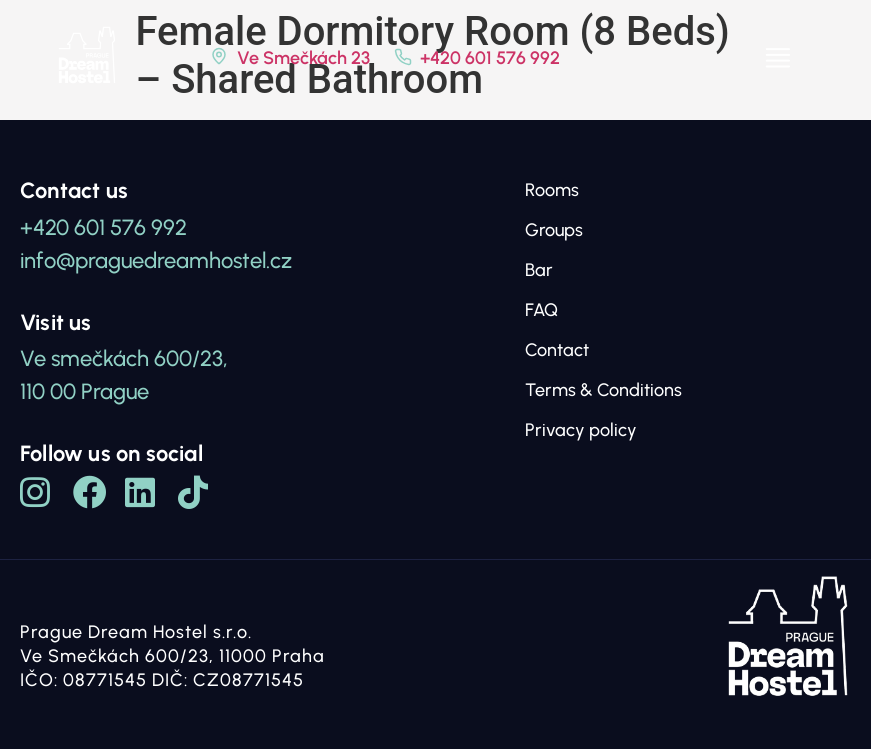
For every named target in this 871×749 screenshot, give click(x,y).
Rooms (552, 190)
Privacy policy (581, 430)
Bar (539, 270)
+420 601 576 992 (490, 58)
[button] (777, 58)
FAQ (541, 310)
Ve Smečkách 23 (303, 58)
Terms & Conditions (603, 390)
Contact (557, 350)
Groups (554, 230)
